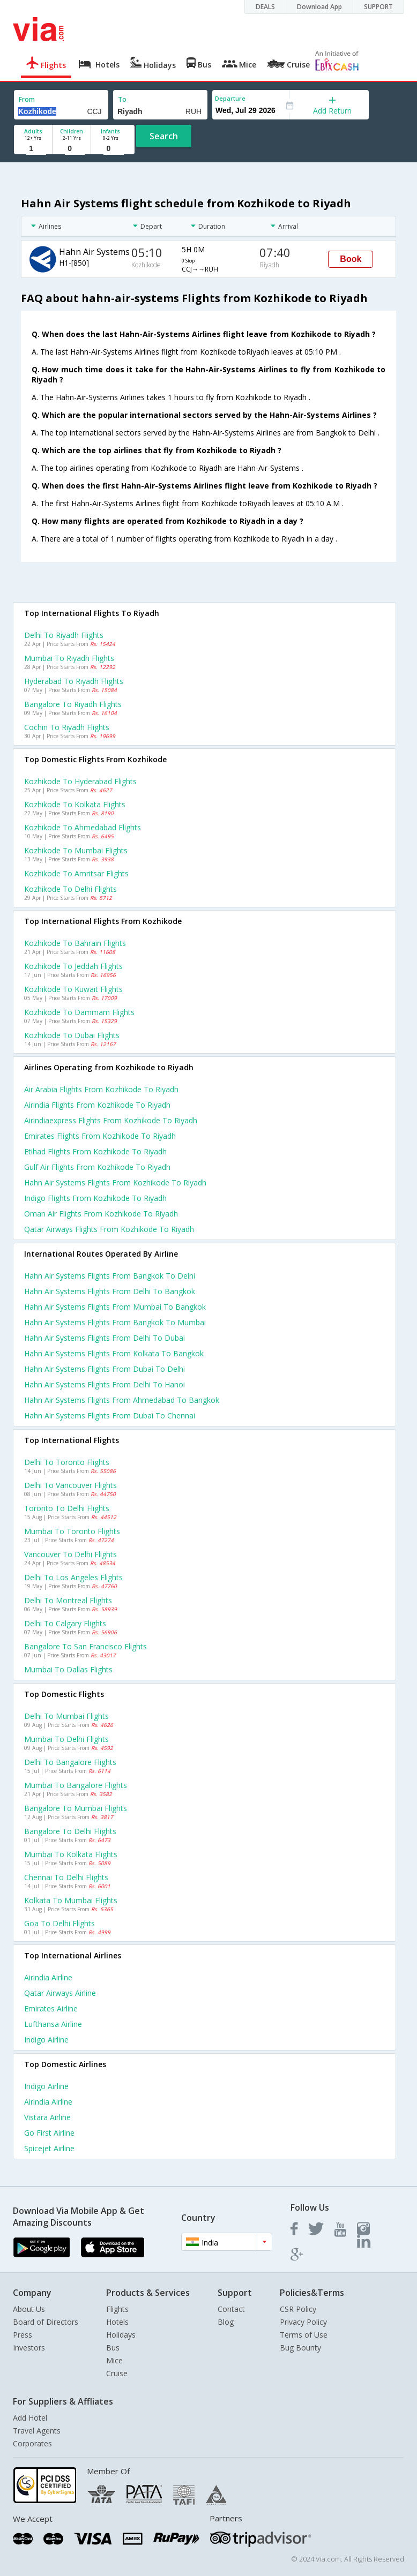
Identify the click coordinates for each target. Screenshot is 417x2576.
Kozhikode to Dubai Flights (72, 1035)
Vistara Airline (47, 2117)
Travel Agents (37, 2430)
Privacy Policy (303, 2322)
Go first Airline (49, 2133)
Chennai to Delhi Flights (66, 1877)
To (122, 99)
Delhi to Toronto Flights (66, 1462)
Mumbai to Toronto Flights (72, 1531)
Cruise (117, 2373)
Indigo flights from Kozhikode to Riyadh (95, 1198)
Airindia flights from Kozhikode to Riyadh (97, 1105)
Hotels (117, 2322)
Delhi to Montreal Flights (68, 1600)
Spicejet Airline (49, 2148)
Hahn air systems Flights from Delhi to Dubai (104, 1338)
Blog (226, 2322)
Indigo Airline (46, 2039)
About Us (29, 2309)
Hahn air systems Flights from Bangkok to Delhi (109, 1276)
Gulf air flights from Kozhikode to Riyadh (97, 1167)
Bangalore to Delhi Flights (70, 1831)
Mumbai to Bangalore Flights (75, 1785)
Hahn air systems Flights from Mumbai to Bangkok (115, 1307)
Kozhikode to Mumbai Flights (76, 850)
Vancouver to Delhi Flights (70, 1554)
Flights (117, 2309)
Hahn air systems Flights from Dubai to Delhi (104, 1369)
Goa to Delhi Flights (59, 1923)
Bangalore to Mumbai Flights (75, 1808)
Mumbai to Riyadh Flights (69, 658)
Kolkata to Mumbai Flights (70, 1900)
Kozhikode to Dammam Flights (79, 1012)
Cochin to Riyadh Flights (66, 727)
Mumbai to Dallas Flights (68, 1669)
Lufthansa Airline (53, 2024)
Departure (230, 98)
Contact (231, 2309)
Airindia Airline (48, 1977)
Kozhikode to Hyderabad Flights (80, 781)
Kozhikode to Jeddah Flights (73, 966)
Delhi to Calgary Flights (65, 1623)
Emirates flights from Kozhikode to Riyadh (100, 1136)
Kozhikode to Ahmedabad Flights (82, 827)
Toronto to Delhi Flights (66, 1508)
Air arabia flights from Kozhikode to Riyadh (101, 1089)
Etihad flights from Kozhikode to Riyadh (95, 1151)
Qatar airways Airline (60, 1993)
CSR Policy (298, 2309)
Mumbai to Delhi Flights (66, 1739)
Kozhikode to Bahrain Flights (75, 943)
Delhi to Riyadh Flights (63, 635)
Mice (114, 2360)
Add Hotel (30, 2418)
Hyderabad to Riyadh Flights (73, 681)
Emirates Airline (51, 2008)
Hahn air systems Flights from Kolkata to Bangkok (114, 1353)
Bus (113, 2347)
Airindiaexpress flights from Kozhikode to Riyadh (110, 1120)
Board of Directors (45, 2322)
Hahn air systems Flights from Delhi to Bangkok (109, 1291)
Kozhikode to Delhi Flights (70, 889)
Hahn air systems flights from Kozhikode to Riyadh (115, 1182)
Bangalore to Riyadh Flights (73, 704)
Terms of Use (303, 2335)
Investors (29, 2347)
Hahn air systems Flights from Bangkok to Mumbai (115, 1322)
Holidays (121, 2335)
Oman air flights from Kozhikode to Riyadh (101, 1213)
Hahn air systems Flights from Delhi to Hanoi (104, 1384)
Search (164, 136)
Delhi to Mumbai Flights (66, 1716)
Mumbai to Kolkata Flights (70, 1854)
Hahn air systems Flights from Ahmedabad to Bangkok (121, 1400)
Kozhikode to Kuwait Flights (73, 989)
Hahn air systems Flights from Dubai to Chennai (109, 1415)
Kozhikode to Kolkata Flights (74, 804)
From (27, 99)
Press (22, 2335)
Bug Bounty (300, 2347)
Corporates (32, 2443)
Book (350, 259)
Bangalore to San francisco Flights (85, 1646)
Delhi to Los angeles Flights (73, 1577)
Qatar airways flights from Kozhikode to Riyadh (109, 1229)
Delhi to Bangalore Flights (70, 1762)
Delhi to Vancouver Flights (70, 1485)
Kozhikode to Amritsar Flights (76, 873)
